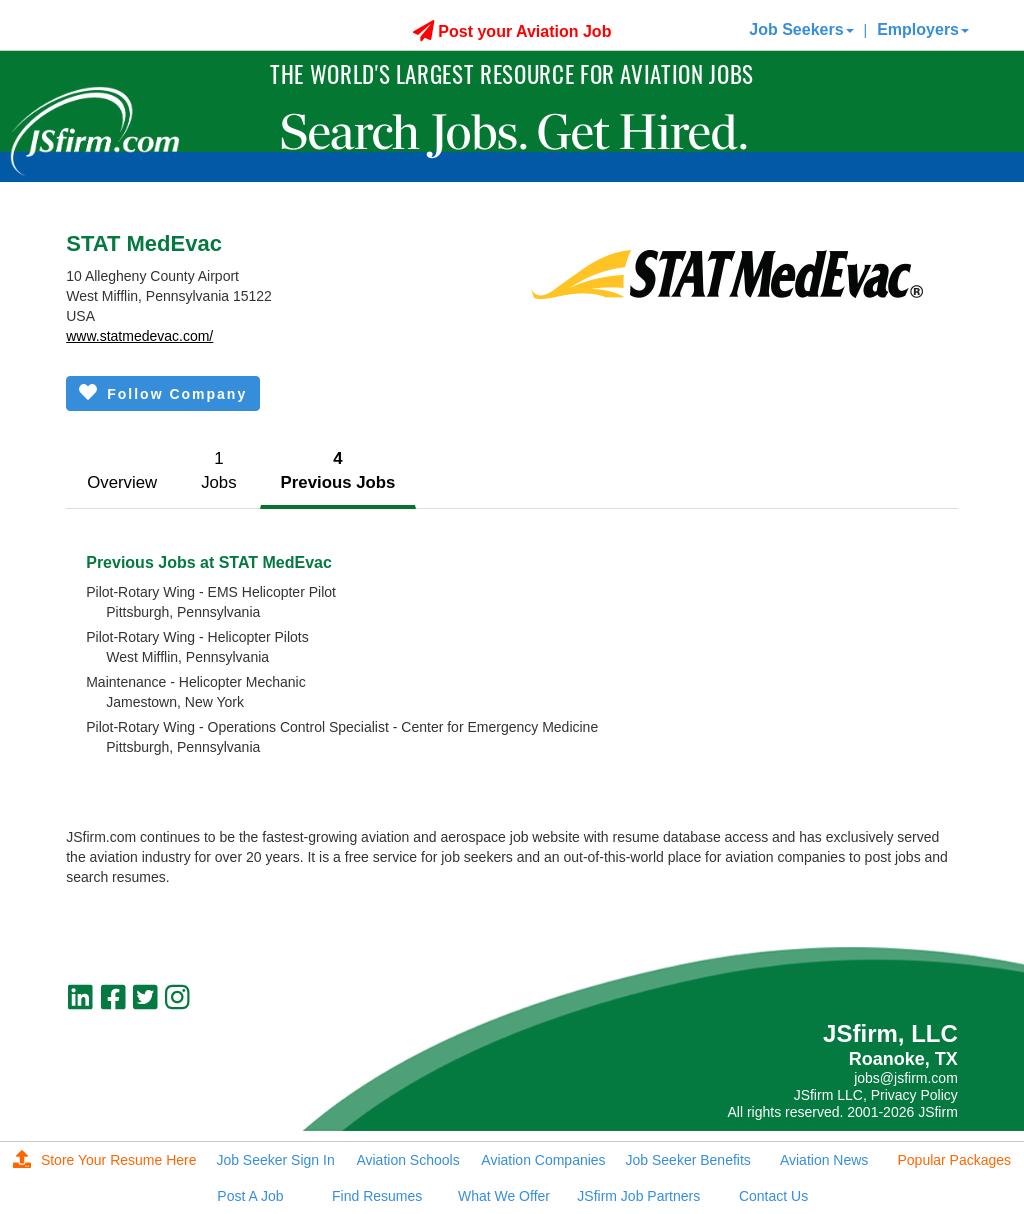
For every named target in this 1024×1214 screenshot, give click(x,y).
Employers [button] (923, 29)
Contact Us (773, 1196)
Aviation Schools (407, 1160)
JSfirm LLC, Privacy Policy (876, 1095)
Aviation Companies (543, 1160)
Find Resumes (377, 1196)
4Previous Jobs (338, 470)
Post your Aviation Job (512, 31)
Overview (122, 482)
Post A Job (250, 1196)
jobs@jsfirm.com (906, 1078)
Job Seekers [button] (801, 29)
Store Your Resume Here (105, 1160)
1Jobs (218, 470)
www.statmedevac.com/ (139, 336)
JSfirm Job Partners (638, 1196)
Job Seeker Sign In (275, 1160)
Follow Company (163, 392)
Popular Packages (954, 1160)
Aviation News (824, 1160)
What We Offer (504, 1196)
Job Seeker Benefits (688, 1160)
